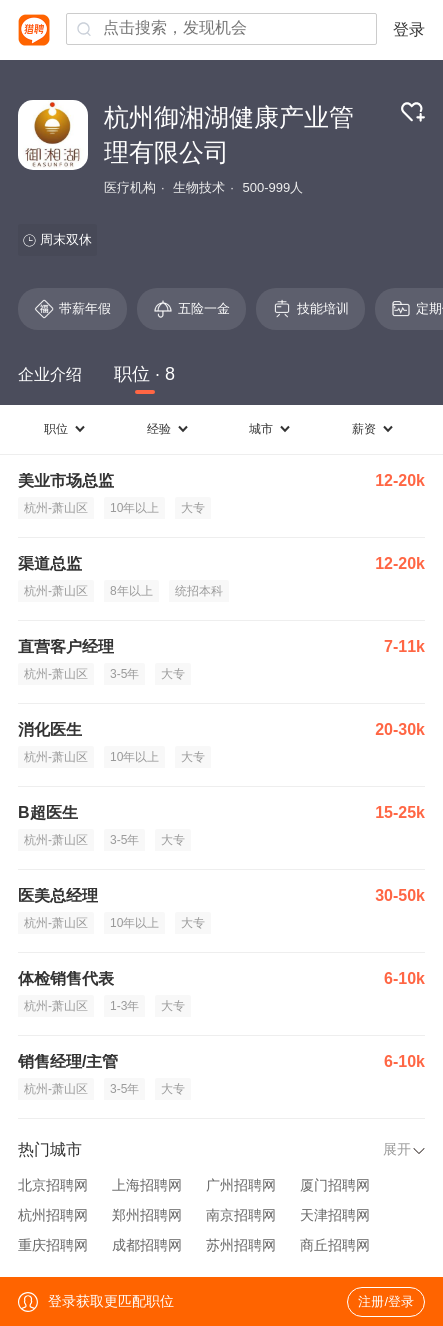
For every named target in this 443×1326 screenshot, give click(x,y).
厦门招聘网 (335, 1185)
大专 (193, 508)
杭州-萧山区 (56, 508)
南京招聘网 (241, 1215)
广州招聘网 (241, 1185)
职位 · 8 (144, 374)
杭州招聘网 (53, 1215)
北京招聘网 (53, 1185)
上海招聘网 (147, 1185)
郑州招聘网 (147, 1215)
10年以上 (134, 508)
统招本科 (199, 591)
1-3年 (124, 1006)
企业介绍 (50, 374)
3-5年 (124, 674)
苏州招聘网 (241, 1245)
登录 (409, 29)
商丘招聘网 (335, 1245)
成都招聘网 (147, 1245)
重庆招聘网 (53, 1245)
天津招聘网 (335, 1215)
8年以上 (131, 591)
